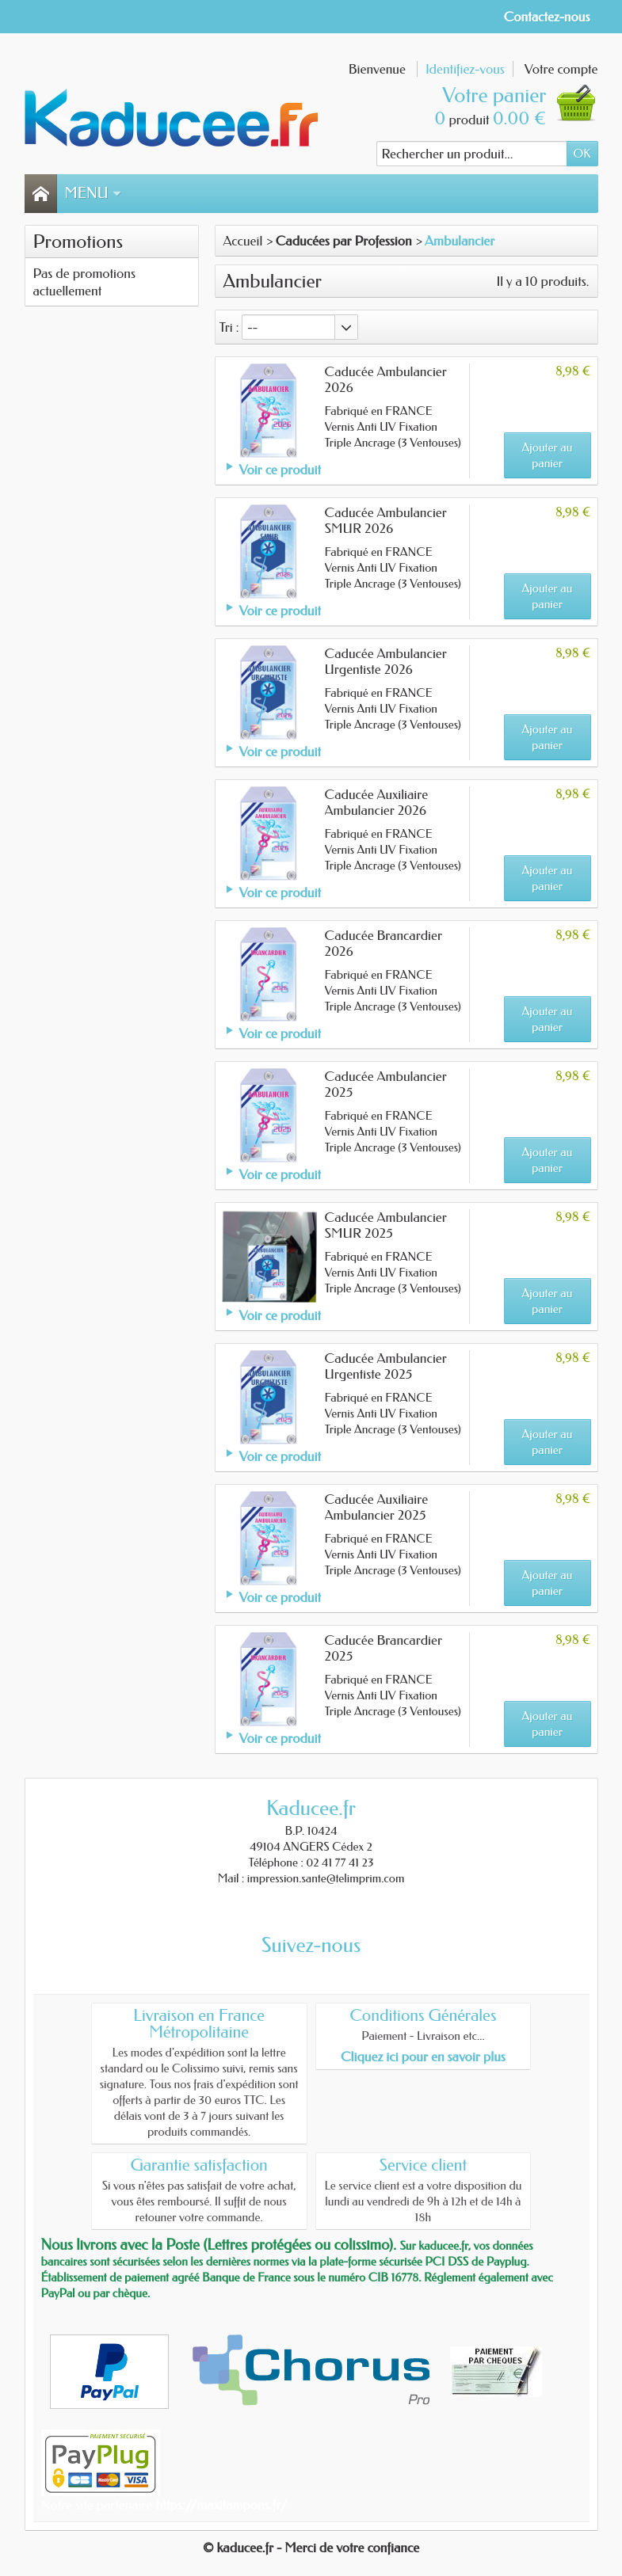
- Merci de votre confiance (348, 2547)
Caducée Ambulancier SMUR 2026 (386, 520)
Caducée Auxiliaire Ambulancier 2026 (377, 802)
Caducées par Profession (344, 241)
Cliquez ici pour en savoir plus (423, 2056)
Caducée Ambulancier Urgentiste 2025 (386, 1366)
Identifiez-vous (465, 69)
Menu (93, 193)
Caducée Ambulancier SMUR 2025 (386, 1225)
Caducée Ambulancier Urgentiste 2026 (386, 661)
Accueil (243, 241)
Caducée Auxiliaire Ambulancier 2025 (377, 1507)
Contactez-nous (547, 17)
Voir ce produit (280, 470)
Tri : (229, 327)
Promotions (78, 241)
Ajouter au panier (547, 455)
